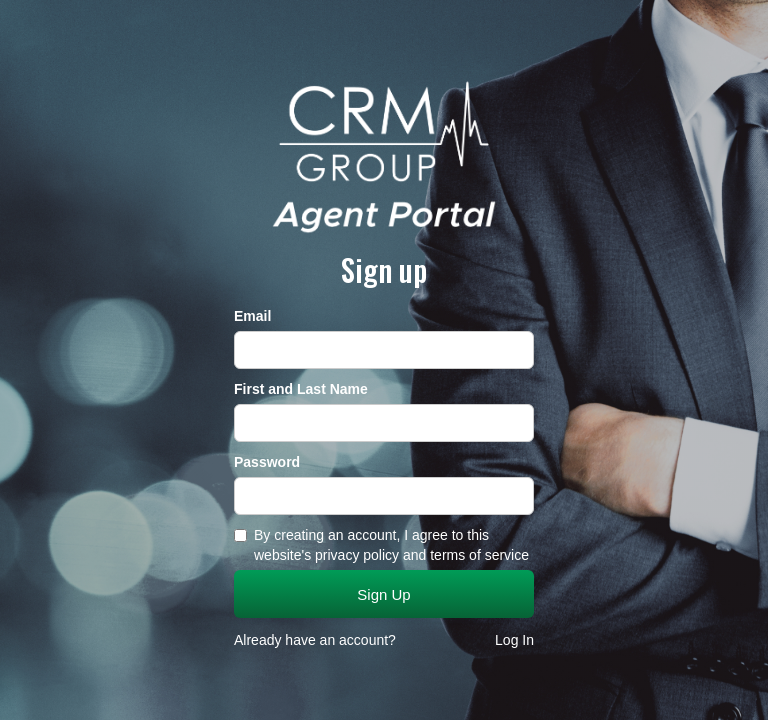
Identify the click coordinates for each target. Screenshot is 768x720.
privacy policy (357, 555)
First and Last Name (301, 389)
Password (267, 462)
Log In (514, 640)
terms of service (479, 555)
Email (252, 316)
